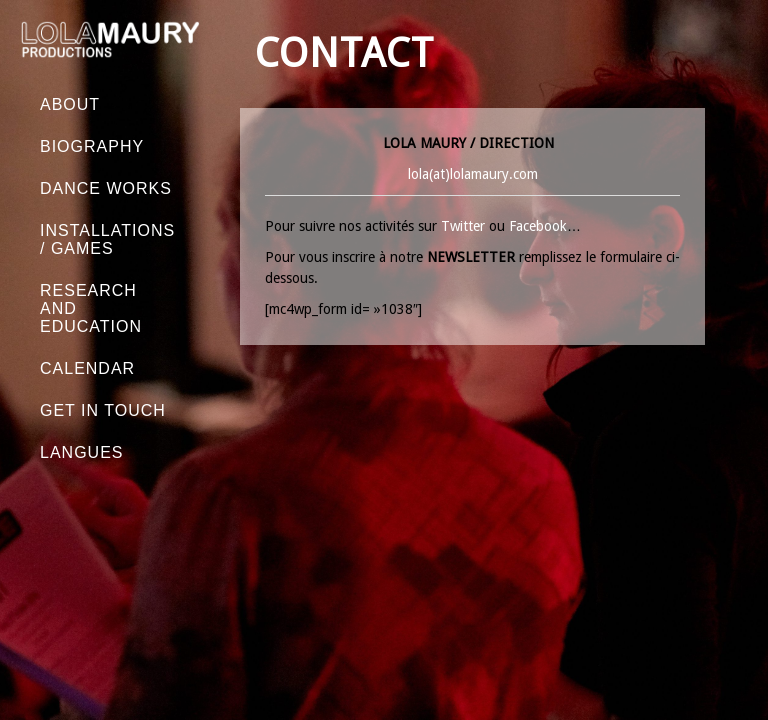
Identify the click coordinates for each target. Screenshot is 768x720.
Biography (92, 146)
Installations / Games (107, 239)
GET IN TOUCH (103, 410)
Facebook (538, 226)
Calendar (87, 368)
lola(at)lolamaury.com (473, 174)
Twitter (463, 226)
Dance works (106, 188)
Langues (81, 452)
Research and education (91, 308)
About (70, 104)
